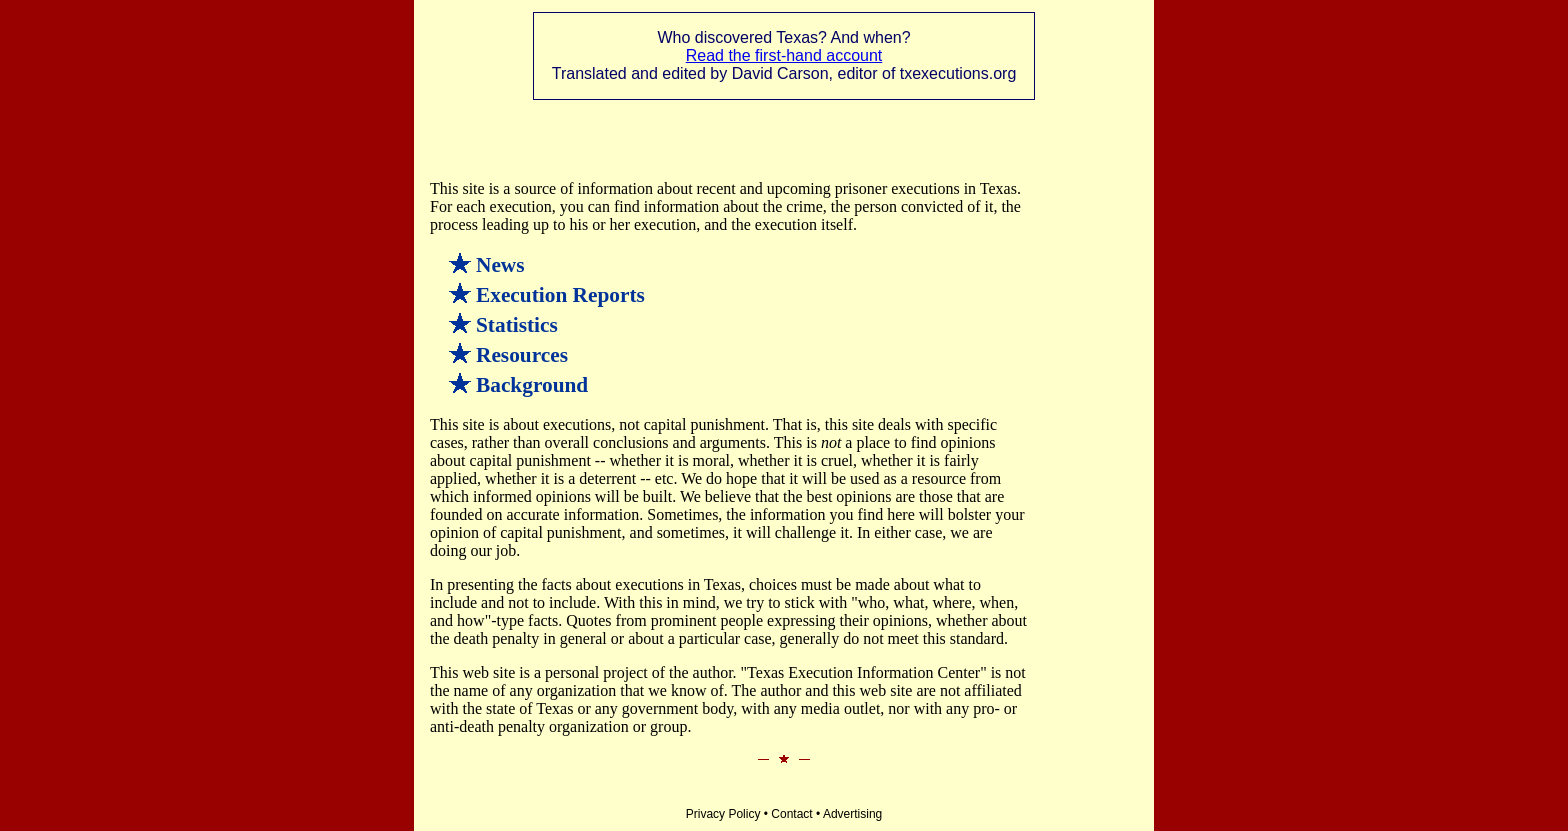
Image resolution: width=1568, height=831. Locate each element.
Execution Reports (560, 295)
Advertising (852, 814)
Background (532, 385)
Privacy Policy (723, 814)
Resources (522, 355)
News (500, 265)
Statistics (517, 325)
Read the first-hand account (784, 55)
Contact (791, 814)
